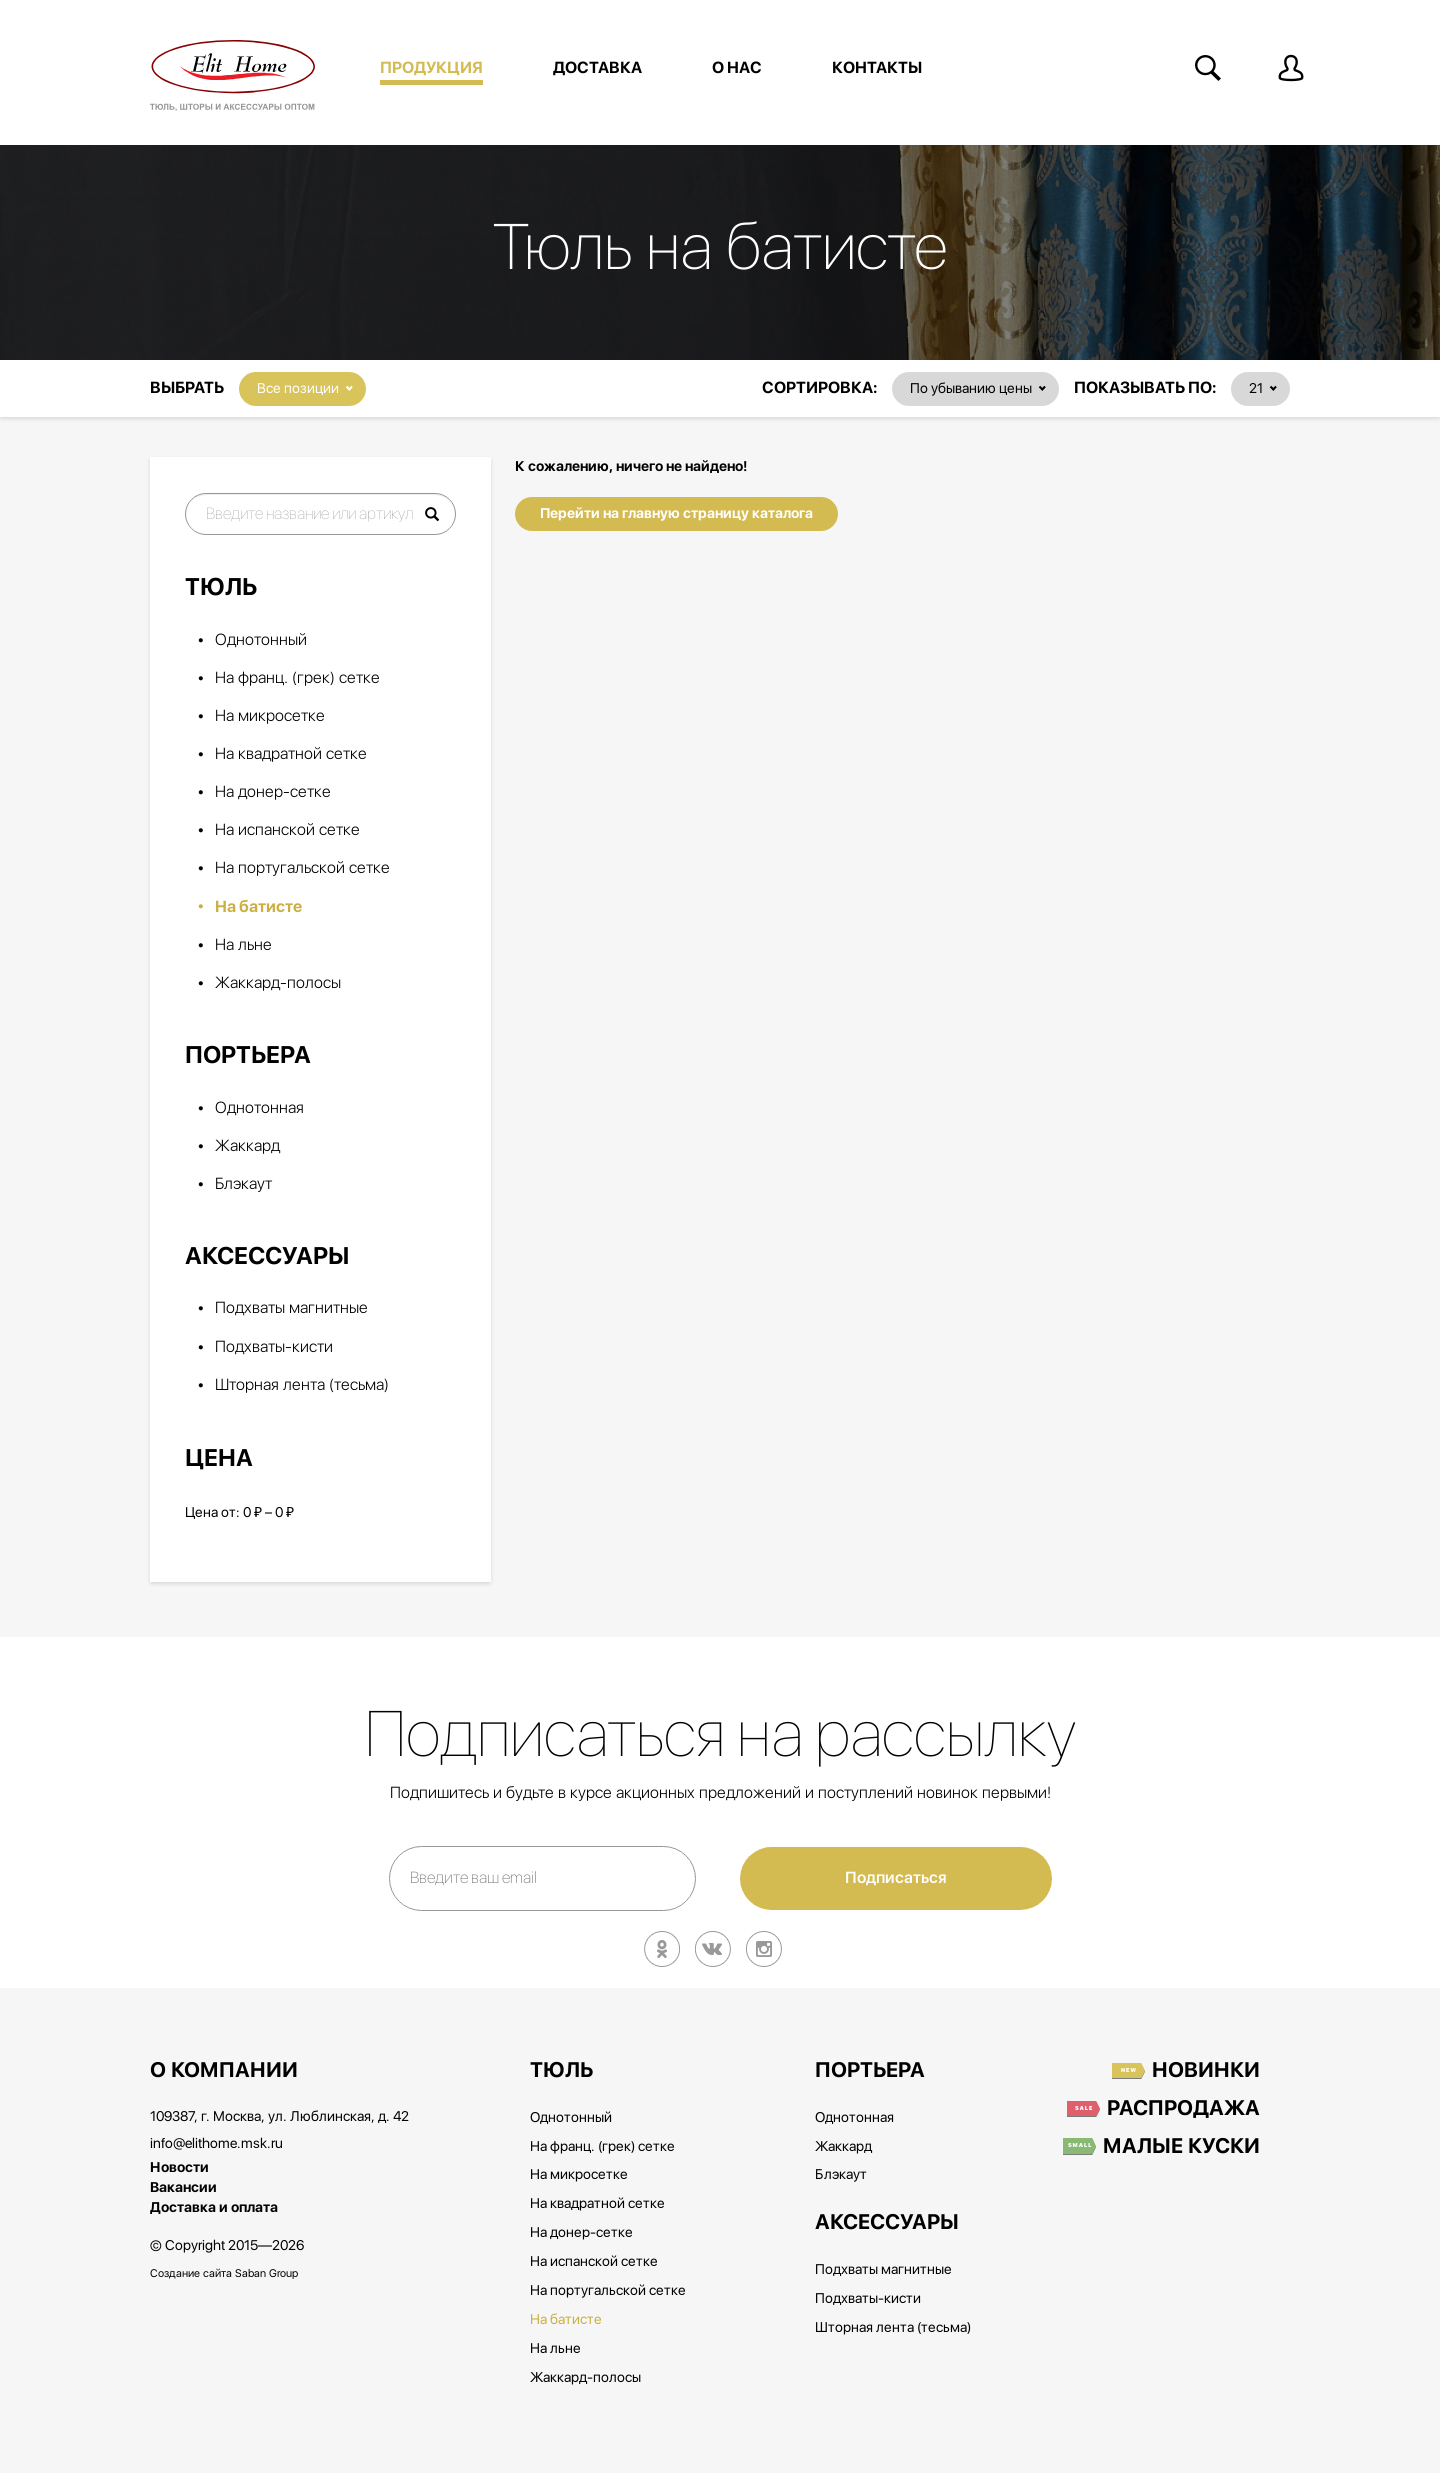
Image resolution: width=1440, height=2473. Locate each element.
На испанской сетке (287, 830)
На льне (243, 945)
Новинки (1206, 2071)
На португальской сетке (302, 868)
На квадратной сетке (291, 754)
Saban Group (266, 2273)
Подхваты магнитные (291, 1308)
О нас (737, 68)
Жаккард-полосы (278, 983)
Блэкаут (243, 1184)
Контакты (877, 68)
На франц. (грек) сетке (297, 678)
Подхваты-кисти (274, 1347)
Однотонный (261, 640)
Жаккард (247, 1146)
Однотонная (259, 1108)
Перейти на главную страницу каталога (676, 513)
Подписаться (896, 1878)
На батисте (258, 907)
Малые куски (1181, 2147)
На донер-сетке (273, 792)
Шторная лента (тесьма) (302, 1385)
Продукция (431, 68)
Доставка (597, 68)
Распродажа (1183, 2109)
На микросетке (270, 716)
